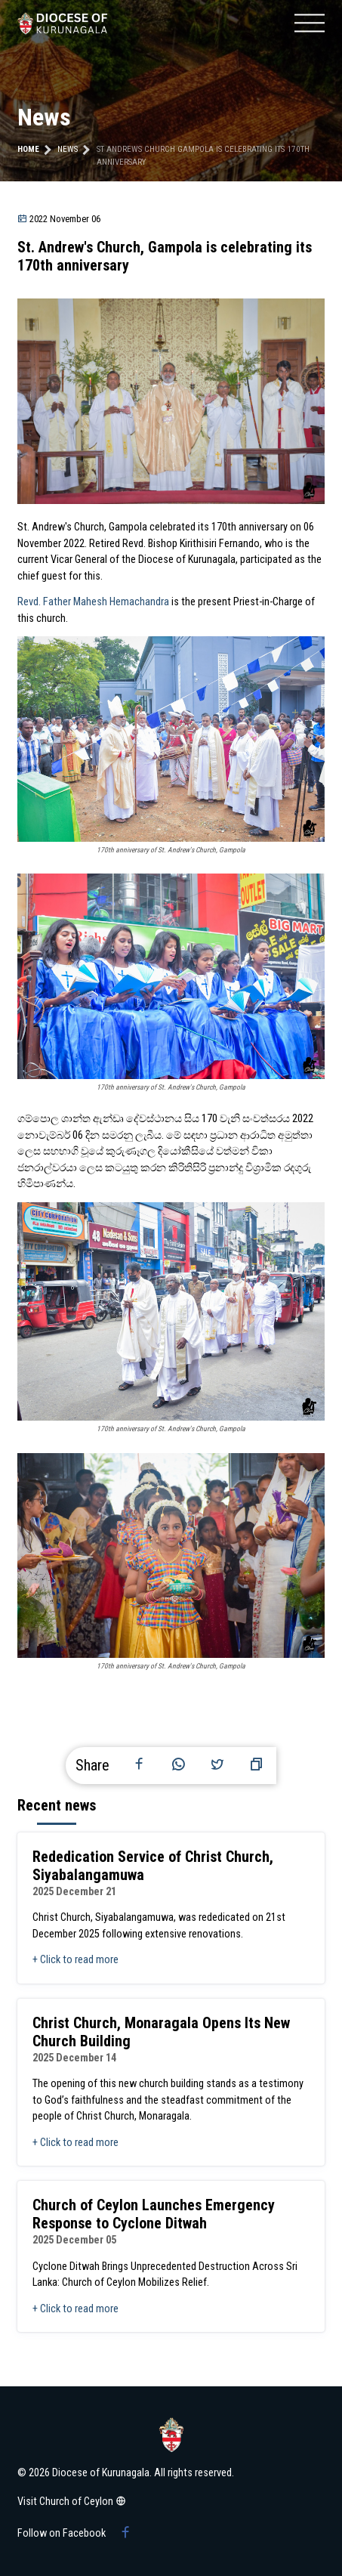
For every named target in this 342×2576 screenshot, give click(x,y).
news (67, 149)
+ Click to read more (75, 1959)
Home (28, 149)
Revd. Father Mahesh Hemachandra (93, 601)
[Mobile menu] (309, 23)
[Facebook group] (125, 2534)
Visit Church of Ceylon (71, 2502)
